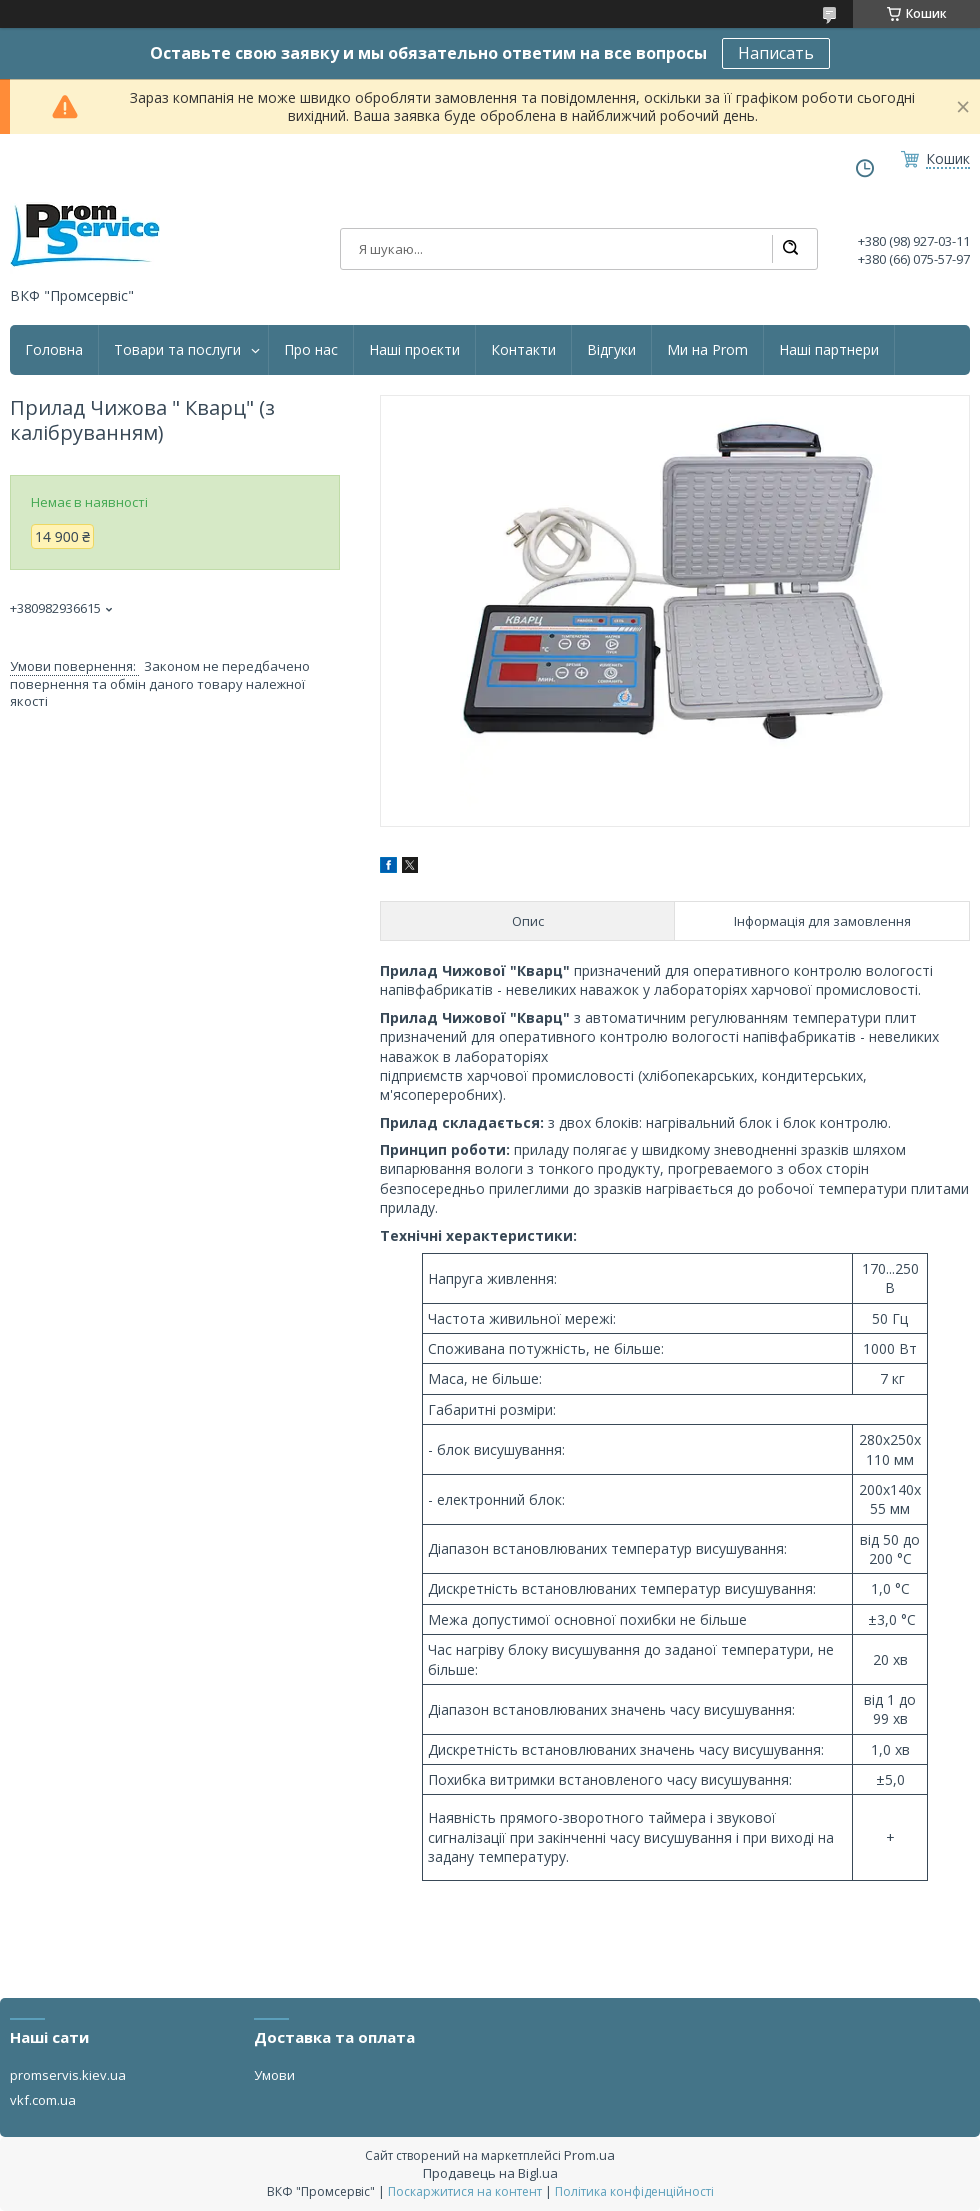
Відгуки (611, 350)
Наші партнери (829, 350)
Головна (54, 350)
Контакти (523, 350)
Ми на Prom (707, 350)
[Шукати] (790, 249)
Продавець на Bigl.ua (490, 2173)
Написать (776, 53)
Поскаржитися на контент (465, 2191)
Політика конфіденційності (634, 2191)
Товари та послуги (177, 350)
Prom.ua (589, 2155)
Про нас (311, 350)
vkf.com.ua (43, 2100)
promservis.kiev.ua (68, 2075)
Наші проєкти (414, 350)
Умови (274, 2075)
